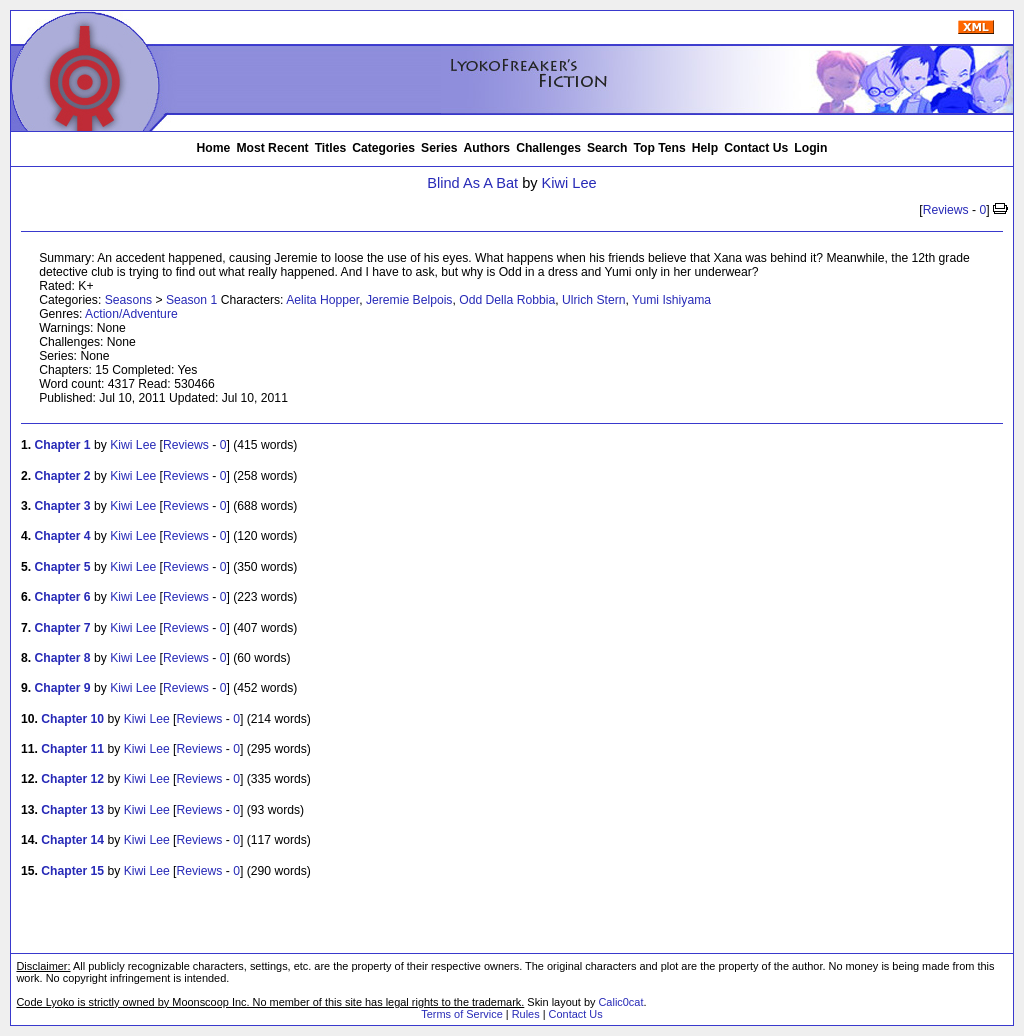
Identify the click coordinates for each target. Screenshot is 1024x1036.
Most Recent (272, 148)
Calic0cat (620, 1002)
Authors (487, 148)
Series (439, 148)
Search (607, 148)
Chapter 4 (63, 536)
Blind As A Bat (472, 183)
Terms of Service (461, 1014)
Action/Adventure (131, 314)
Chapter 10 (72, 719)
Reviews (946, 210)
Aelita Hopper (322, 300)
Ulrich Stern (594, 300)
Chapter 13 (72, 810)
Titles (331, 148)
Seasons (128, 300)
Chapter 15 (72, 871)
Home (214, 148)
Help (705, 148)
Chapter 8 (63, 658)
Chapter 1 (63, 445)
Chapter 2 (63, 476)
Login (810, 148)
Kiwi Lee (569, 183)
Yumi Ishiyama (671, 300)
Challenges (548, 148)
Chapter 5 (63, 567)
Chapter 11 (72, 749)
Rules (526, 1014)
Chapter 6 (63, 597)
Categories (383, 148)
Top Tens (660, 148)
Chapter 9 (63, 688)
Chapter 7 (63, 628)
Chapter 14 (72, 840)
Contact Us (756, 148)
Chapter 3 (63, 506)
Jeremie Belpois (409, 300)
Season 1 (191, 300)
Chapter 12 (72, 779)
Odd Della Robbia (507, 300)
